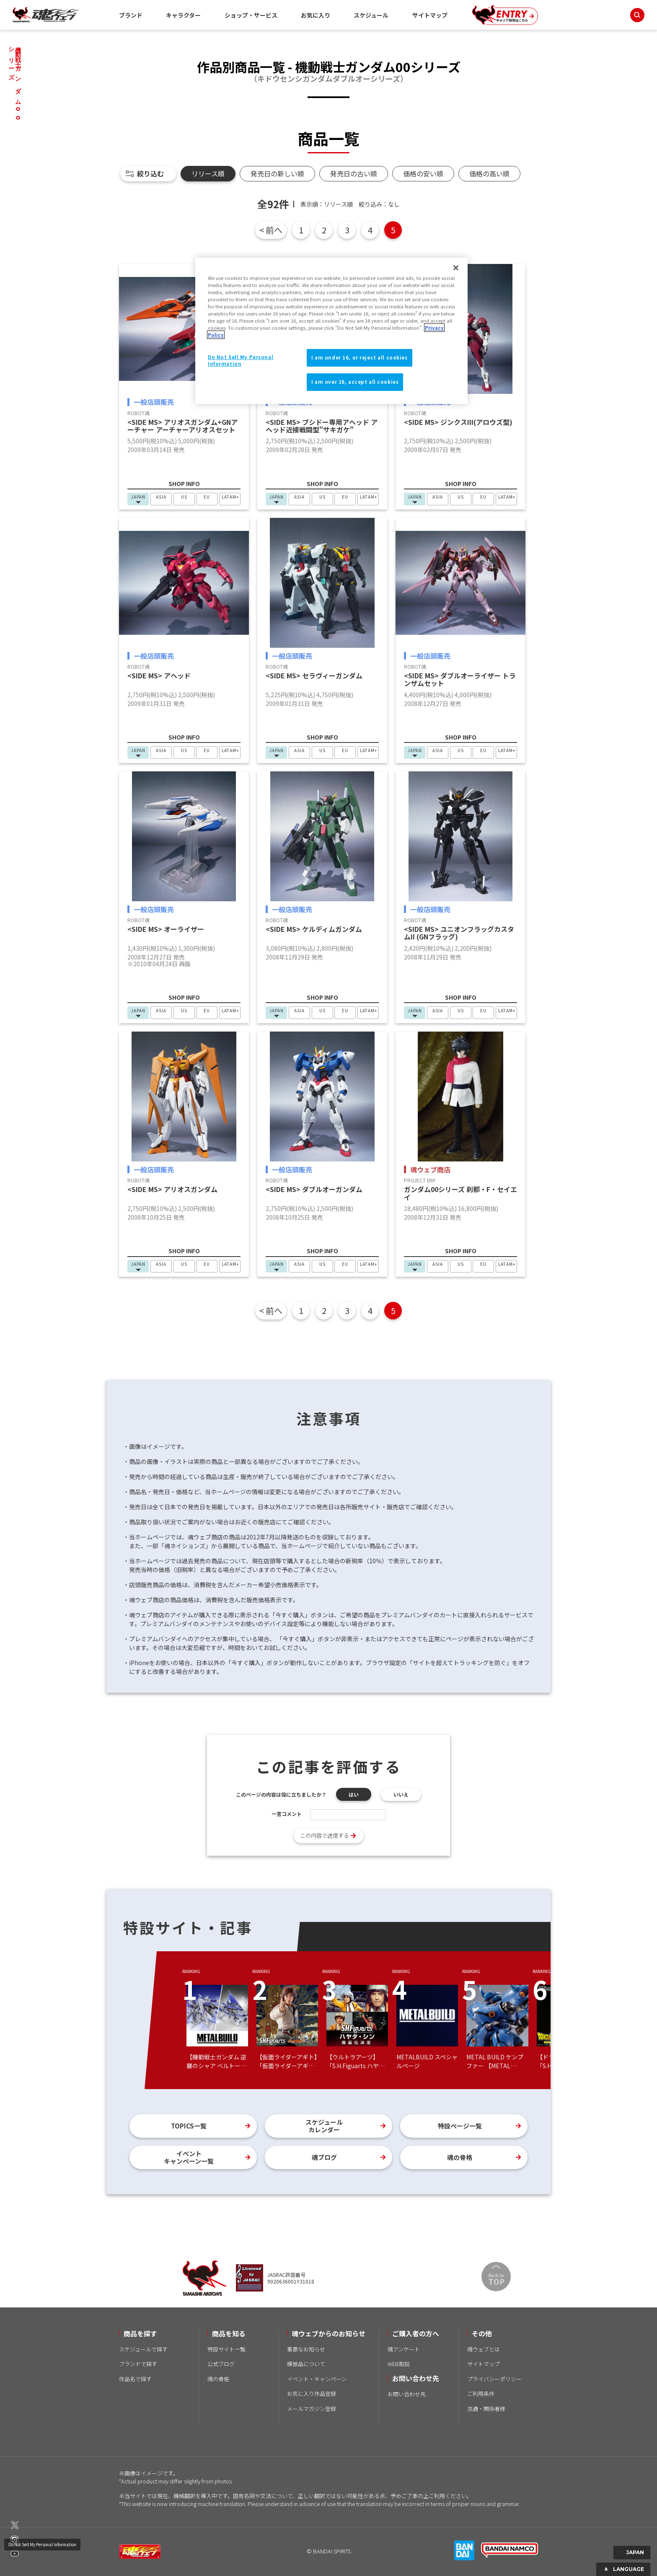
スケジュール (371, 15)
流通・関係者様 (486, 2409)
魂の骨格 (459, 2157)
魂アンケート (404, 2349)
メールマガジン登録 (311, 2409)
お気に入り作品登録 (311, 2394)
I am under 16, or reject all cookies (359, 357)
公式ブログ (221, 2364)
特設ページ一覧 (460, 2125)
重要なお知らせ (306, 2349)
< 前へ (270, 230)
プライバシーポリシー (494, 2379)
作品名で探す (135, 2379)
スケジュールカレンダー (324, 2126)
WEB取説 (399, 2364)
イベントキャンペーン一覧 (189, 2157)
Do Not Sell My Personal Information (42, 2544)
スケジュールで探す (143, 2349)
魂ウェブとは (483, 2349)
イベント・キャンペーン (317, 2379)
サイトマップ (429, 15)
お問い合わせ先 (407, 2394)
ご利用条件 (480, 2394)
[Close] (456, 268)
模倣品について (306, 2364)
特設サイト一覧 (226, 2349)
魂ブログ (324, 2157)
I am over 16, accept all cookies (354, 381)
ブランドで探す (138, 2364)
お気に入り (315, 15)
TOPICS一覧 (189, 2125)
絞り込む (150, 173)
